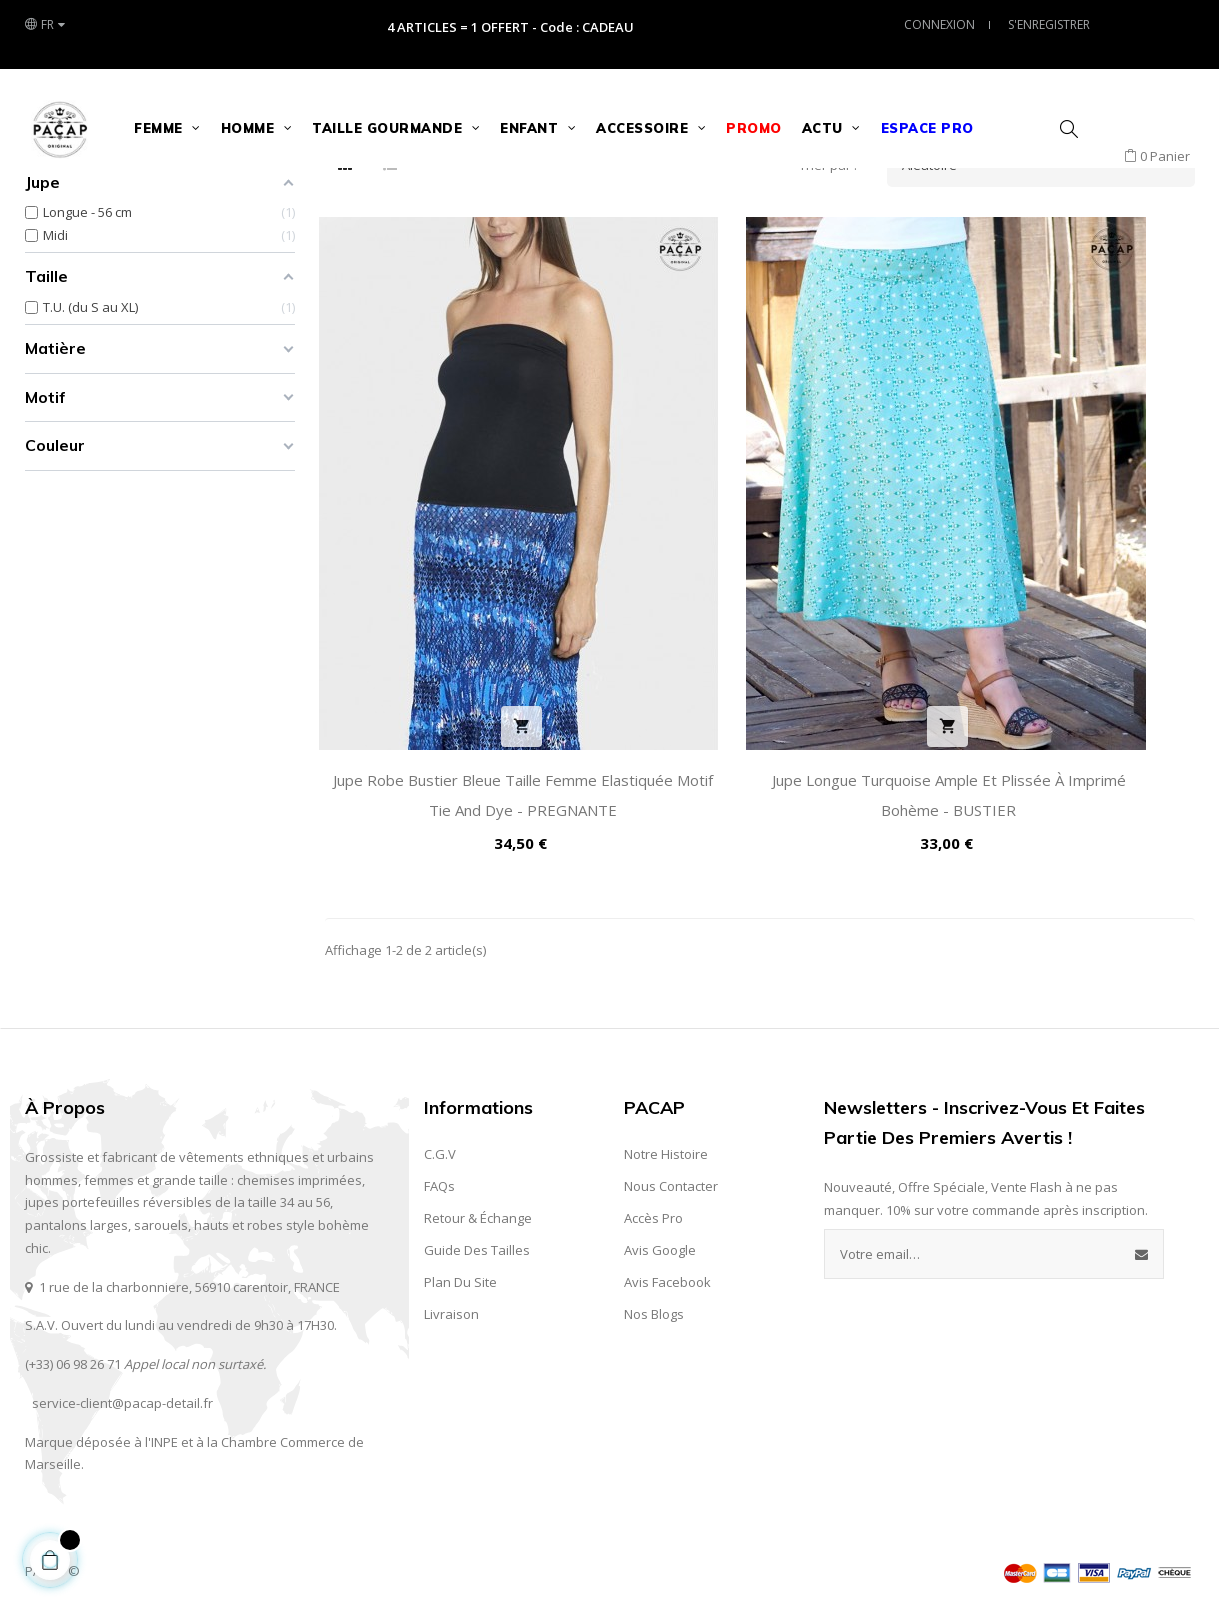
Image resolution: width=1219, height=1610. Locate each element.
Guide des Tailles (477, 1243)
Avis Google (660, 1243)
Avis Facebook (667, 1275)
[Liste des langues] (45, 25)
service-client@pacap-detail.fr (122, 1396)
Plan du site (460, 1275)
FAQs (439, 1179)
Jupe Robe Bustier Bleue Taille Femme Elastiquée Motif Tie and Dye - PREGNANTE (459, 773)
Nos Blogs (654, 1307)
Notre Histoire (666, 1147)
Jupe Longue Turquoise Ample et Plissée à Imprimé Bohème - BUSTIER (759, 773)
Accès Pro (653, 1211)
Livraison (451, 1307)
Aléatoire (1048, 301)
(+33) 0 (44, 1357)
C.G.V (440, 1147)
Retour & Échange (478, 1211)
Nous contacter (671, 1179)
